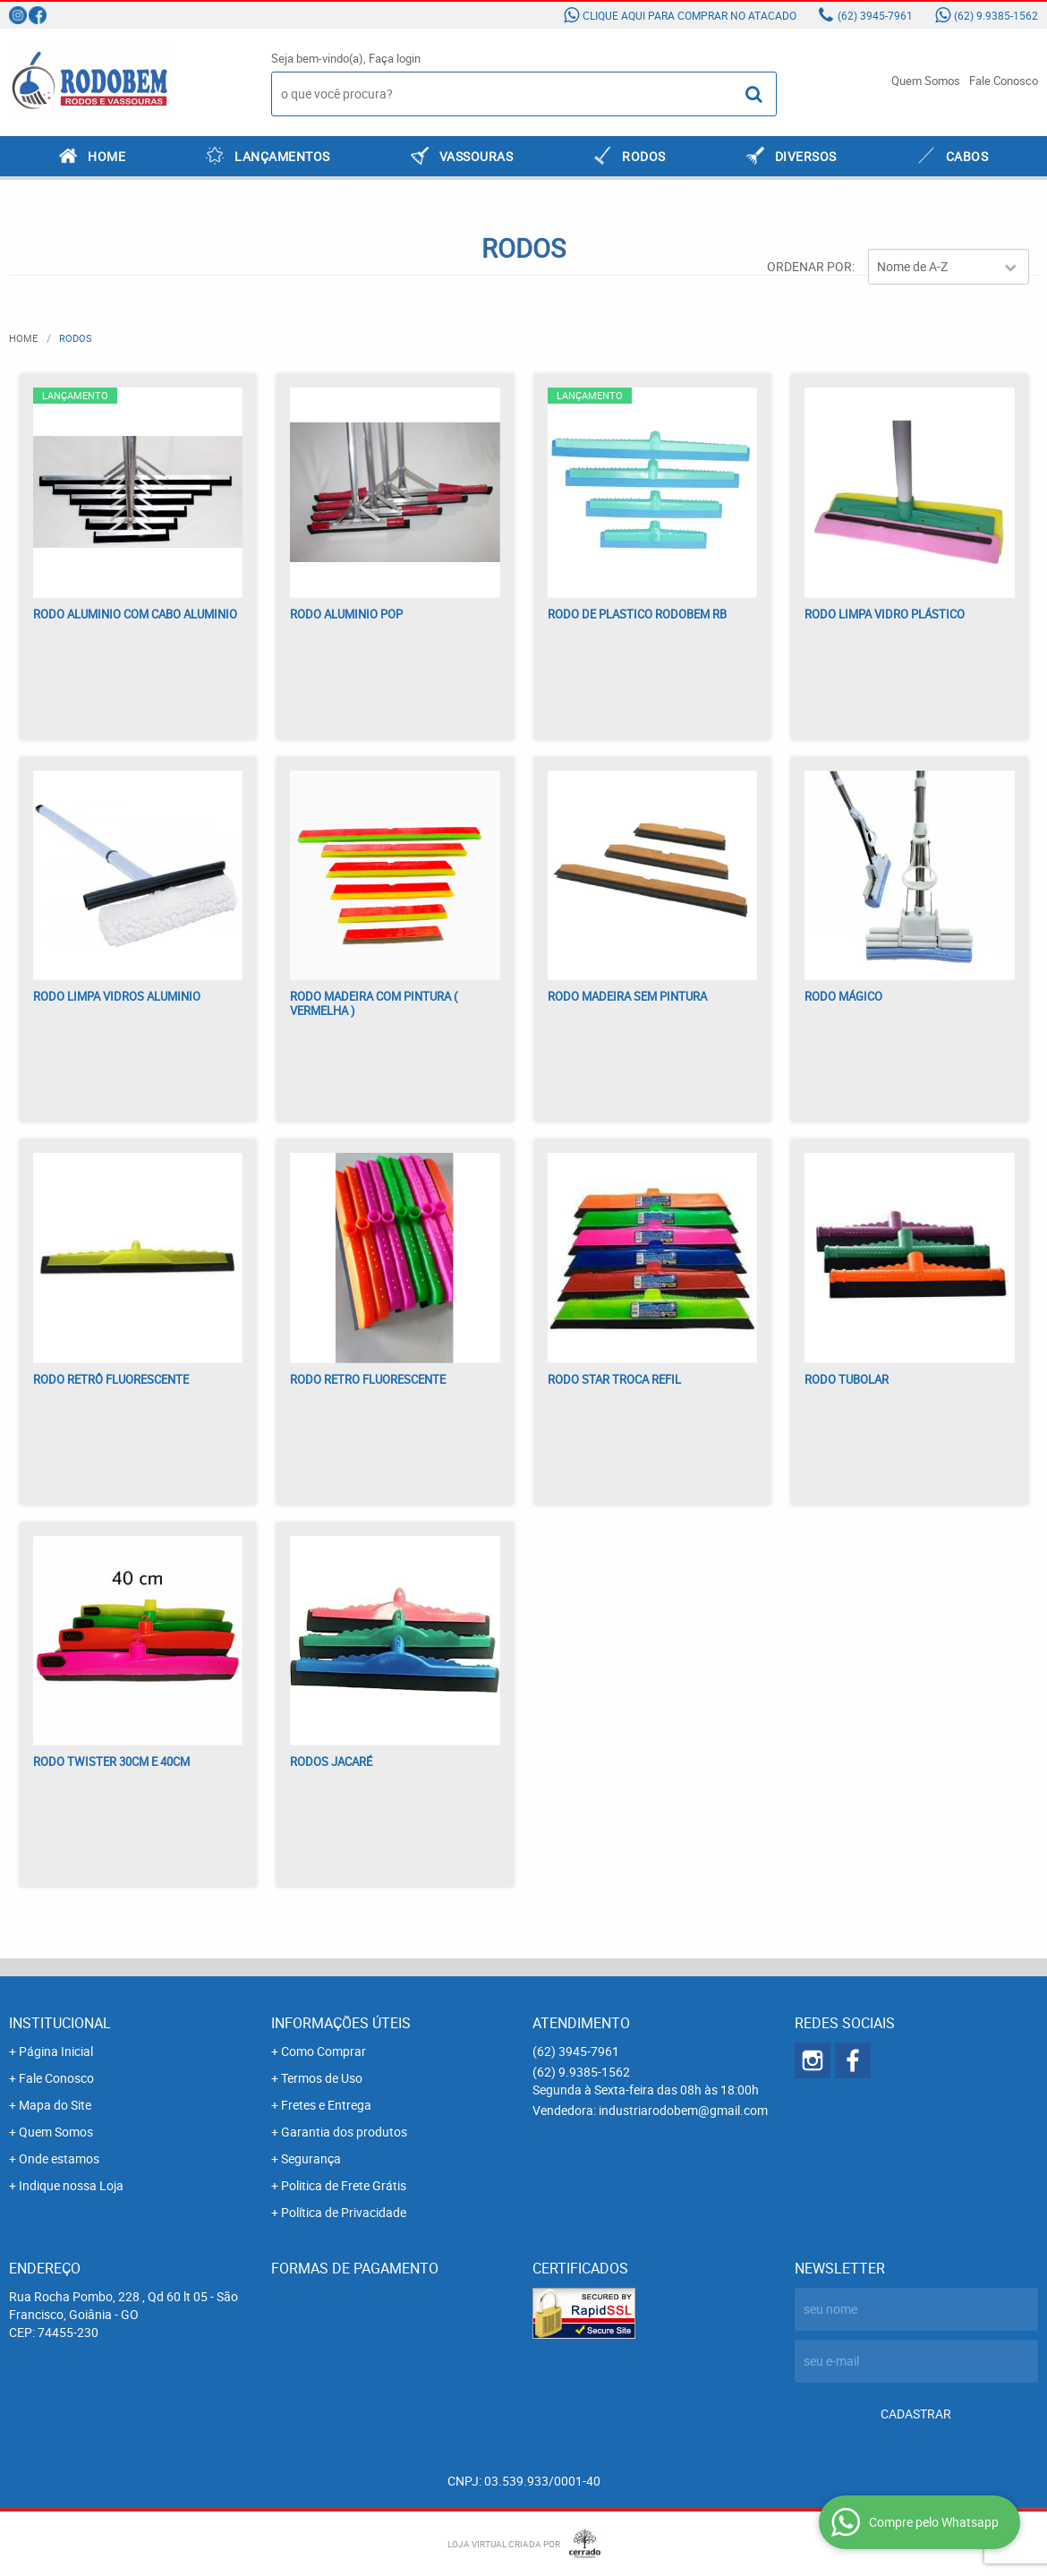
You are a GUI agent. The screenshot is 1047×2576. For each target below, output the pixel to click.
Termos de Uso (321, 2077)
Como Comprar (323, 2051)
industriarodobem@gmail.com (683, 2110)
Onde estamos (59, 2158)
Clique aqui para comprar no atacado (689, 15)
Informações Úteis (341, 2023)
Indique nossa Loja (71, 2185)
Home (106, 156)
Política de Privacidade (343, 2212)
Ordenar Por (809, 266)
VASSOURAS (476, 156)
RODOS (644, 156)
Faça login (395, 58)
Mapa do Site (55, 2104)
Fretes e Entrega (326, 2104)
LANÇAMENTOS (282, 156)
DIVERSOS (806, 156)
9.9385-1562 (996, 15)
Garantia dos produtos (344, 2131)
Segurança (311, 2158)
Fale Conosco (1003, 81)
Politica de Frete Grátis (343, 2185)
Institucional (60, 2023)
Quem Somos (925, 81)
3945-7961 (875, 15)
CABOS (967, 156)
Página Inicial (56, 2051)
